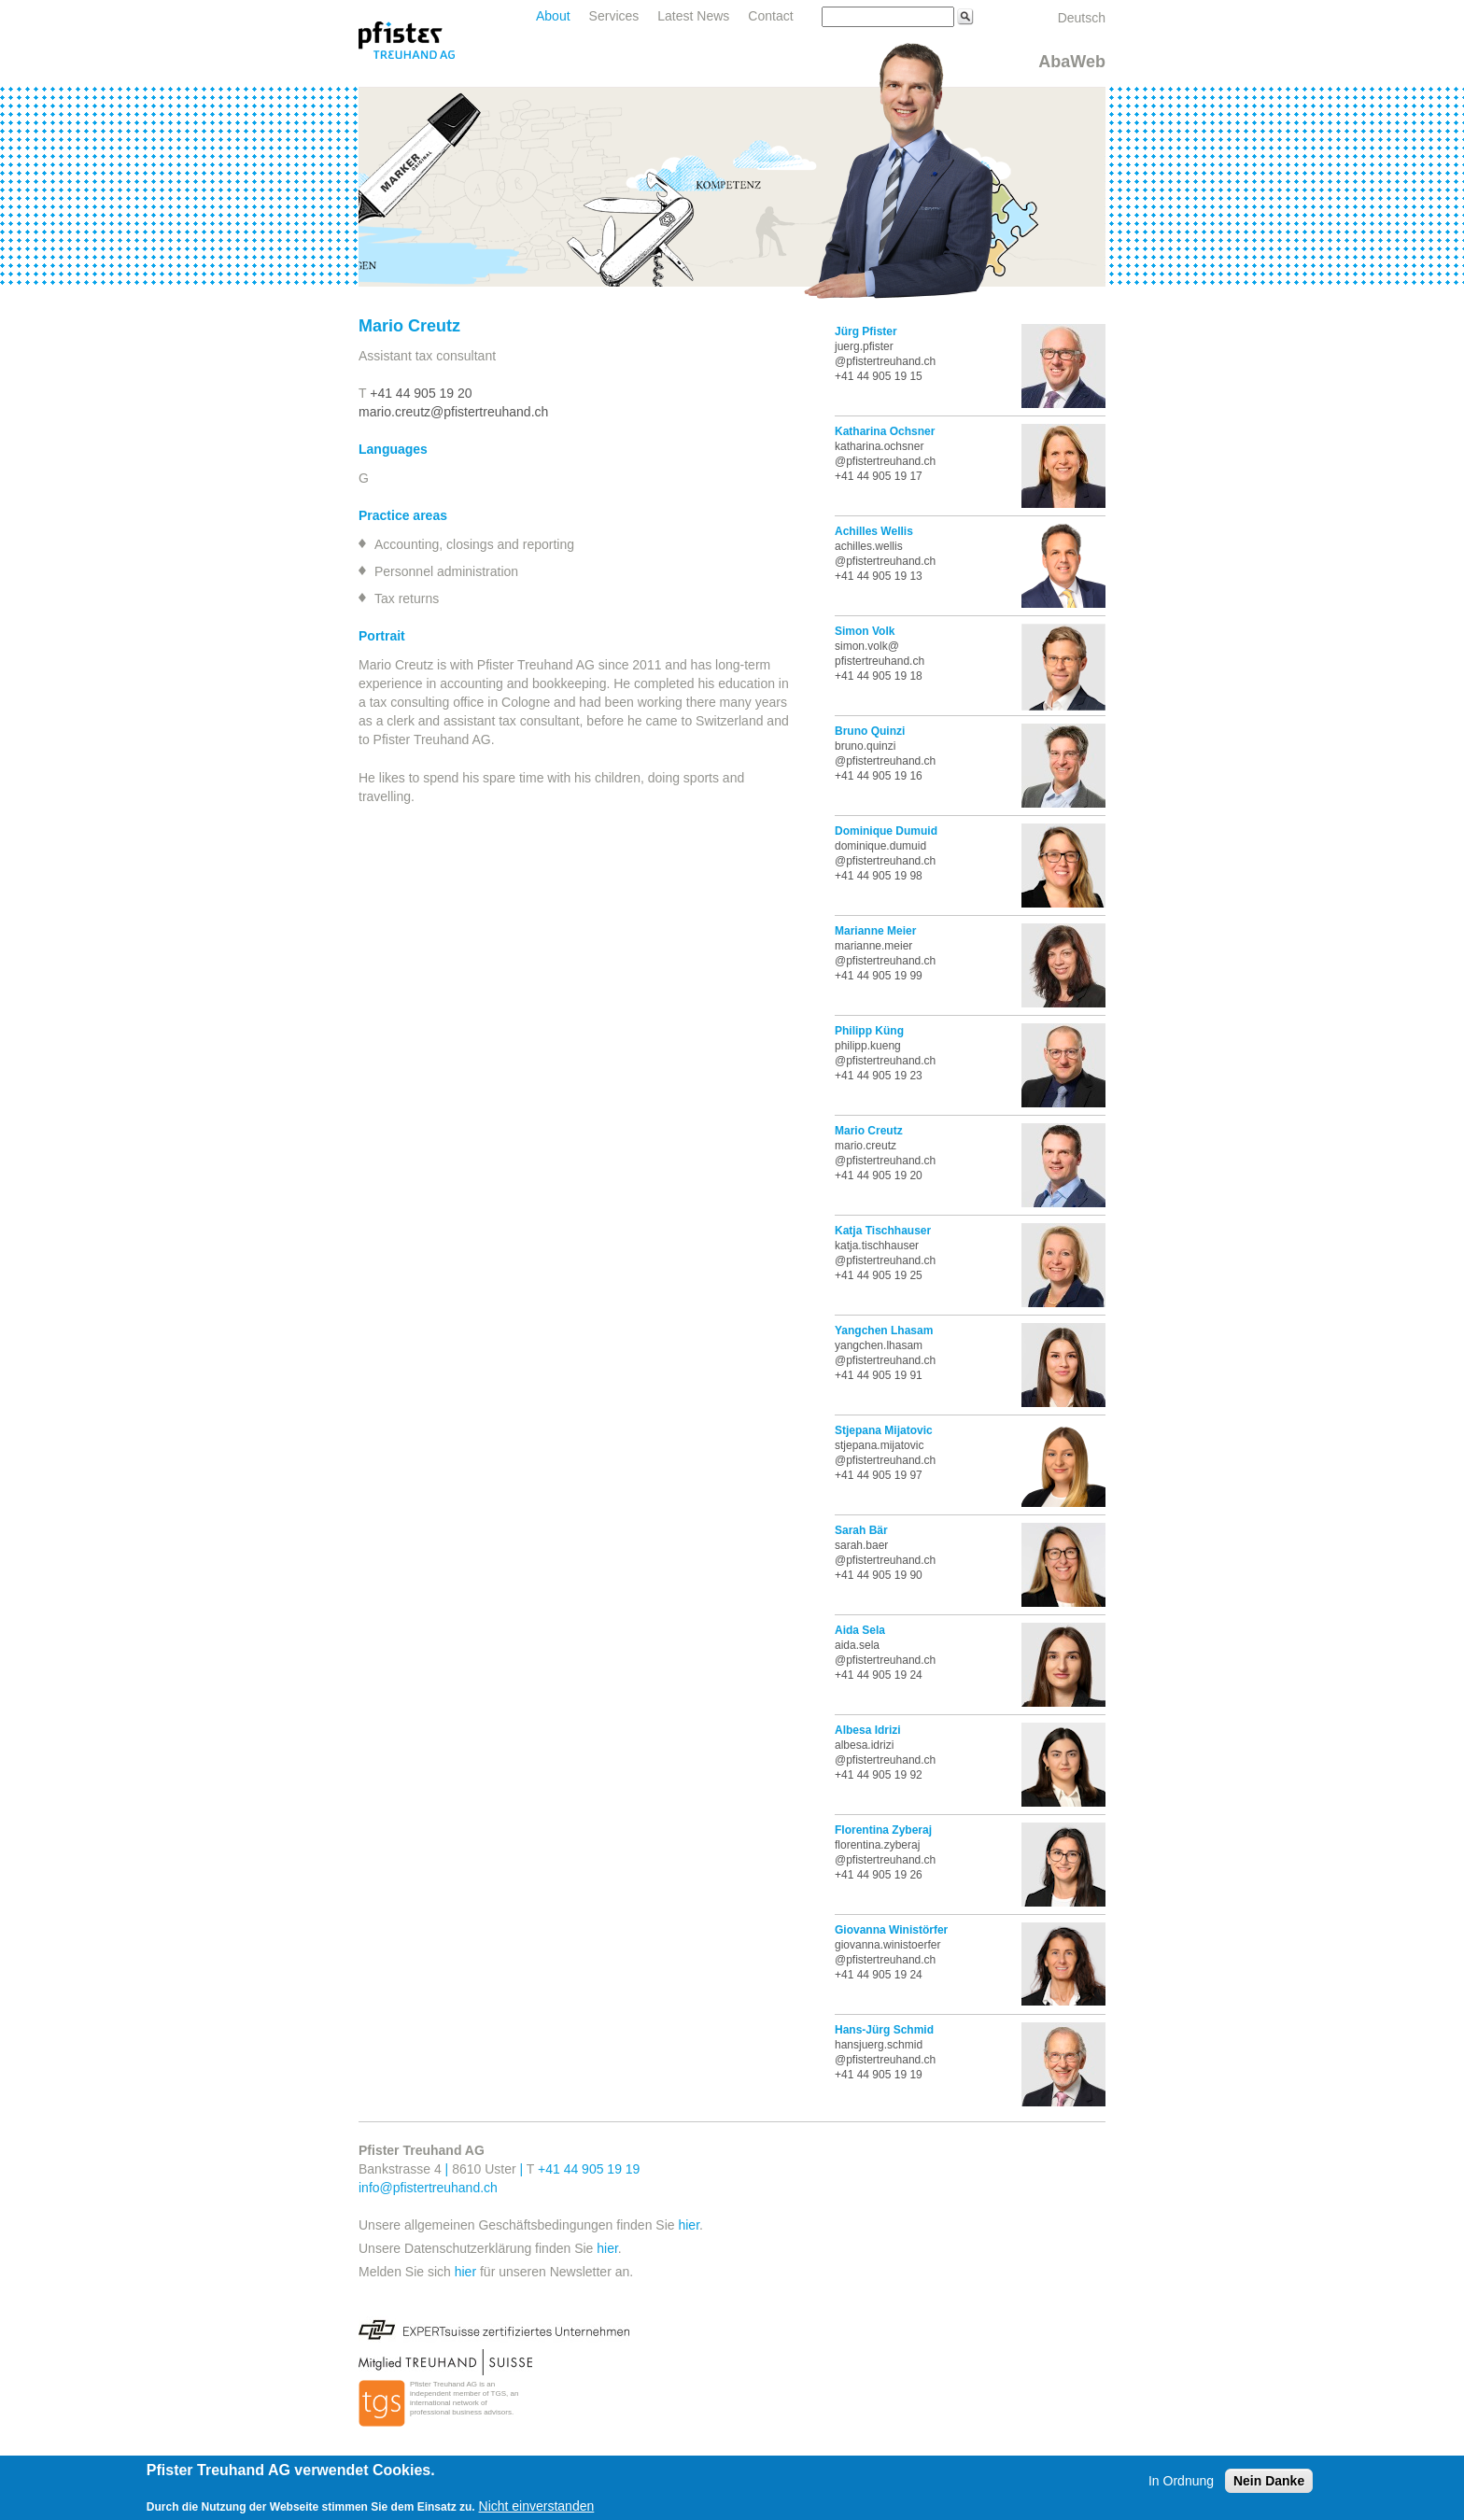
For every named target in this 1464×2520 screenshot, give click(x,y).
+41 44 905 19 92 (878, 1774)
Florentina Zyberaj (883, 1830)
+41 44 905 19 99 (878, 975)
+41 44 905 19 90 (878, 1575)
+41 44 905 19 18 (878, 676)
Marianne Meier (875, 930)
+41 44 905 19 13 (878, 576)
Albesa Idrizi (868, 1730)
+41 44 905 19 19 (878, 2074)
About (553, 15)
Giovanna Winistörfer (891, 1929)
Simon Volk (864, 631)
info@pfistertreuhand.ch (428, 2187)
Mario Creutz (869, 1130)
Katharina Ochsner (885, 431)
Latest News (693, 15)
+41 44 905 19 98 (878, 875)
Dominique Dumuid (886, 831)
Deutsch (1081, 17)
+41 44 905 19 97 (878, 1475)
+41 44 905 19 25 (878, 1275)
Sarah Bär (861, 1530)
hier (688, 2224)
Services (614, 15)
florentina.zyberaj (877, 1844)
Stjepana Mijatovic (884, 1430)
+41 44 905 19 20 (421, 393)
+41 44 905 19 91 (878, 1375)
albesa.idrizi (864, 1745)
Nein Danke (1268, 2480)
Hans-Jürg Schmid (884, 2029)
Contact (770, 15)
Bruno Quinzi (870, 731)
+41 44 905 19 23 (878, 1075)
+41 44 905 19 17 (878, 476)
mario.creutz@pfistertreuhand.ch (453, 411)
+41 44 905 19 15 (878, 376)
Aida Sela (860, 1630)
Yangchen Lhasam (884, 1330)
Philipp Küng (869, 1030)
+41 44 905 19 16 (878, 775)
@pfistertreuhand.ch (885, 1760)
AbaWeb (1071, 61)
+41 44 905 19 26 (878, 1874)
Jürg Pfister (866, 331)
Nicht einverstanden (537, 2506)
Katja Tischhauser (883, 1230)
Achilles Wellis (874, 531)
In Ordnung (1181, 2480)
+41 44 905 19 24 (878, 1675)
